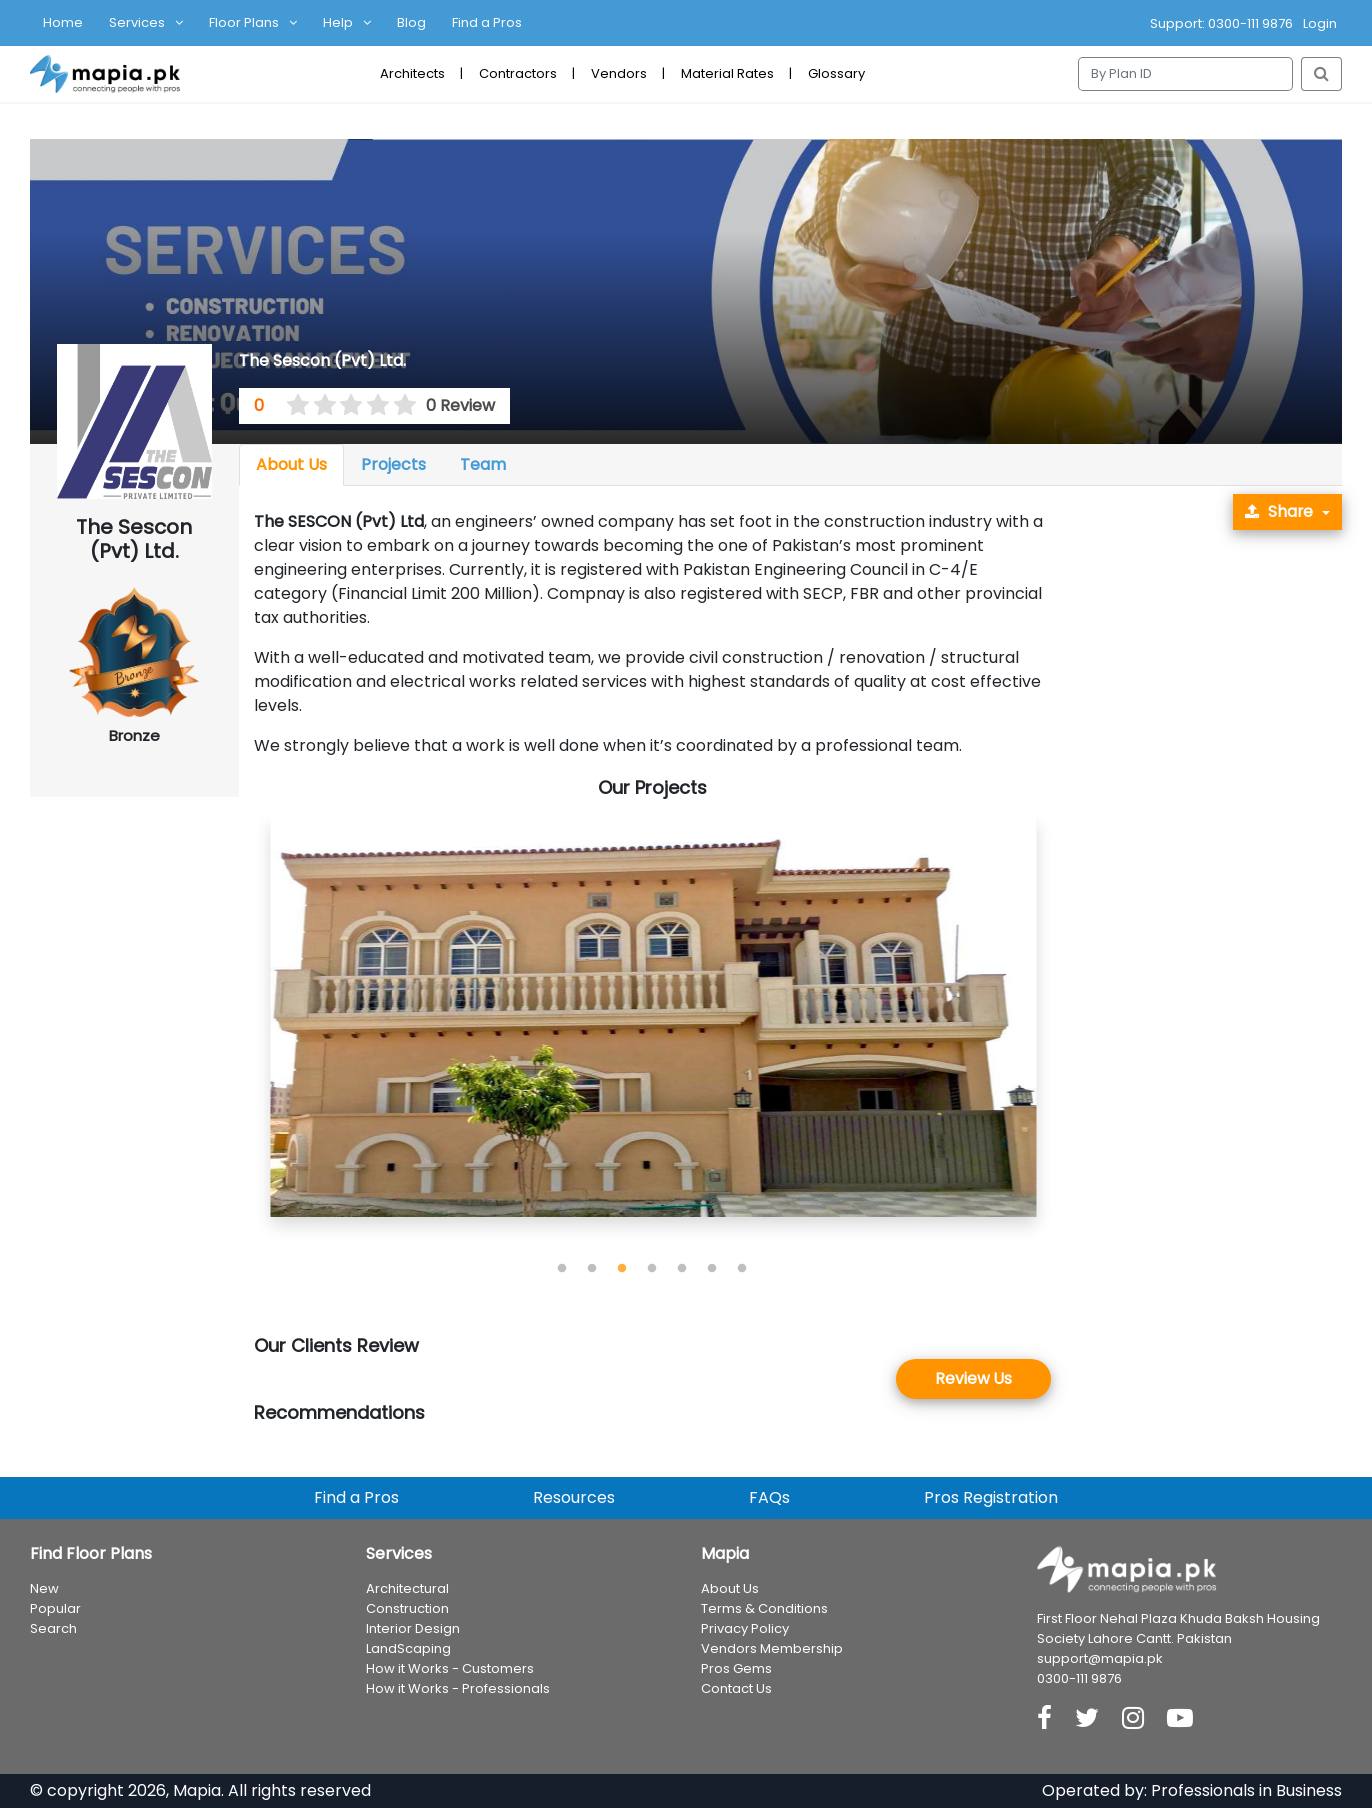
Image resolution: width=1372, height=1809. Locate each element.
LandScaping (408, 1648)
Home (63, 22)
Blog (411, 22)
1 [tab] (562, 1269)
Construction (407, 1608)
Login (1320, 23)
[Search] (1185, 74)
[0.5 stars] (291, 406)
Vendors (619, 73)
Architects (412, 73)
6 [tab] (712, 1269)
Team (483, 464)
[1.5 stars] (318, 406)
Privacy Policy (745, 1628)
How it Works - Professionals (458, 1688)
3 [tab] (622, 1269)
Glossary (836, 73)
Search (53, 1628)
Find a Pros (487, 22)
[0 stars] (279, 406)
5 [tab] (682, 1269)
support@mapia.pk (1100, 1659)
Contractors (518, 73)
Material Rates (727, 73)
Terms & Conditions (764, 1608)
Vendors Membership (772, 1648)
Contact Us (736, 1688)
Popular (55, 1608)
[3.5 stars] (372, 406)
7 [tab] (742, 1269)
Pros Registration (991, 1497)
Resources (574, 1497)
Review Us (974, 1378)
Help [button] (338, 22)
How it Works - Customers (450, 1668)
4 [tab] (652, 1269)
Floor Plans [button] (244, 22)
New (44, 1588)
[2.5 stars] (345, 406)
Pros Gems (736, 1668)
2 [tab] (592, 1269)
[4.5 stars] (399, 406)
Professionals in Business (1246, 1791)
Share (1278, 511)
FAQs (769, 1497)
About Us (291, 464)
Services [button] (137, 22)
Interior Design (413, 1628)
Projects (393, 464)
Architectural (407, 1588)
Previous (239, 1036)
